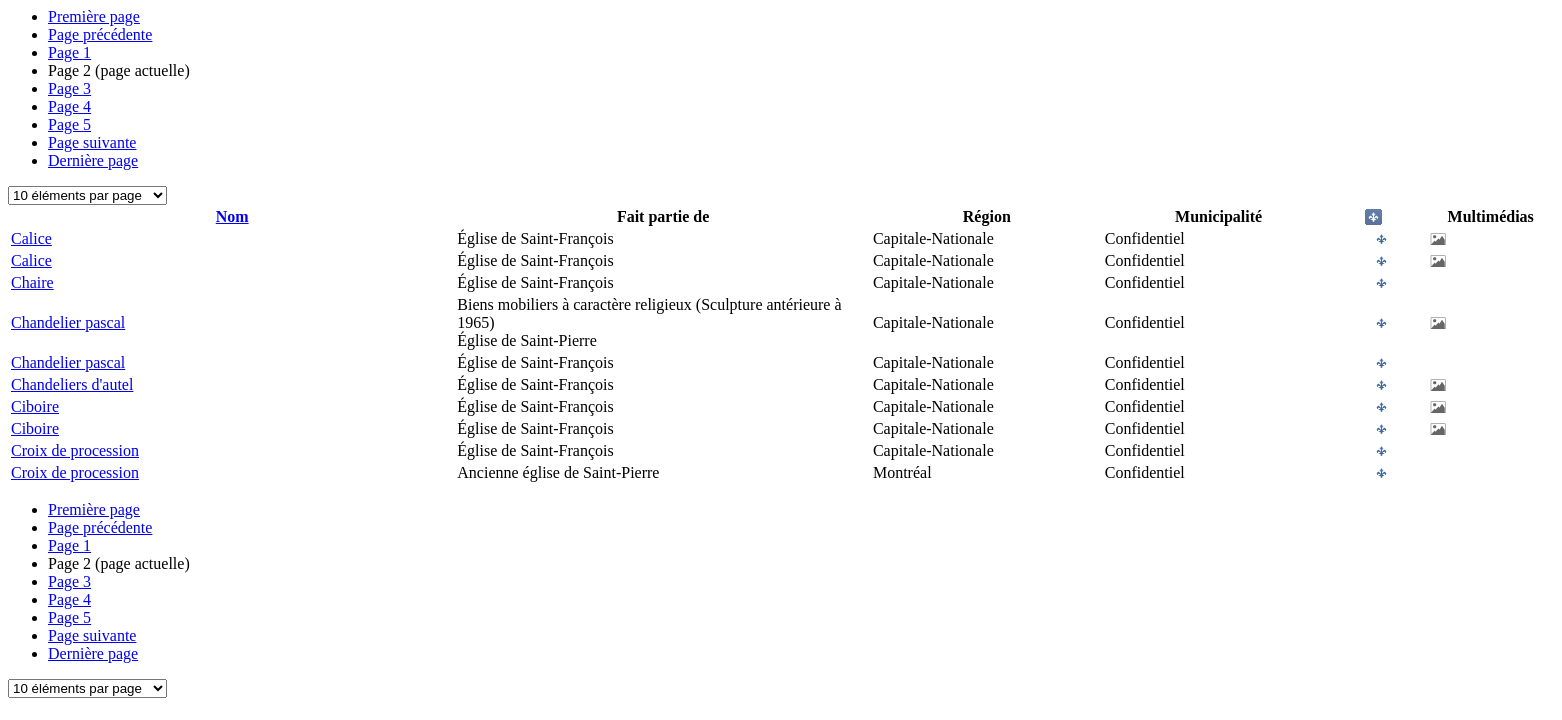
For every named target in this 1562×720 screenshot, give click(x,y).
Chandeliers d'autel (72, 384)
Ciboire (35, 406)
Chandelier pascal (68, 322)
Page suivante (92, 142)
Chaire (32, 282)
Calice (31, 238)
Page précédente (100, 34)
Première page (94, 16)
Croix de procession (75, 450)
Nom (232, 216)
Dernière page (93, 160)
